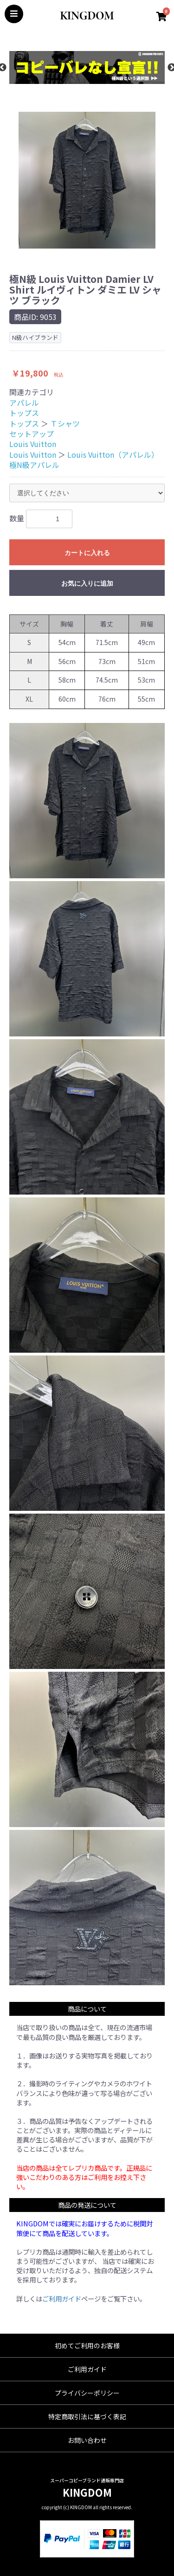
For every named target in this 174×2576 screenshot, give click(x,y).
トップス (24, 412)
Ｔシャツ (65, 423)
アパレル (24, 402)
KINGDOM (87, 2492)
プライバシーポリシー (87, 2392)
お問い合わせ (87, 2440)
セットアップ (31, 433)
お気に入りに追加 (87, 583)
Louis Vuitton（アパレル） (113, 454)
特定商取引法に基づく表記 (87, 2416)
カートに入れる (87, 552)
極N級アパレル (34, 464)
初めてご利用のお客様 (87, 2345)
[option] (87, 67)
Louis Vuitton (32, 443)
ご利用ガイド (61, 2298)
